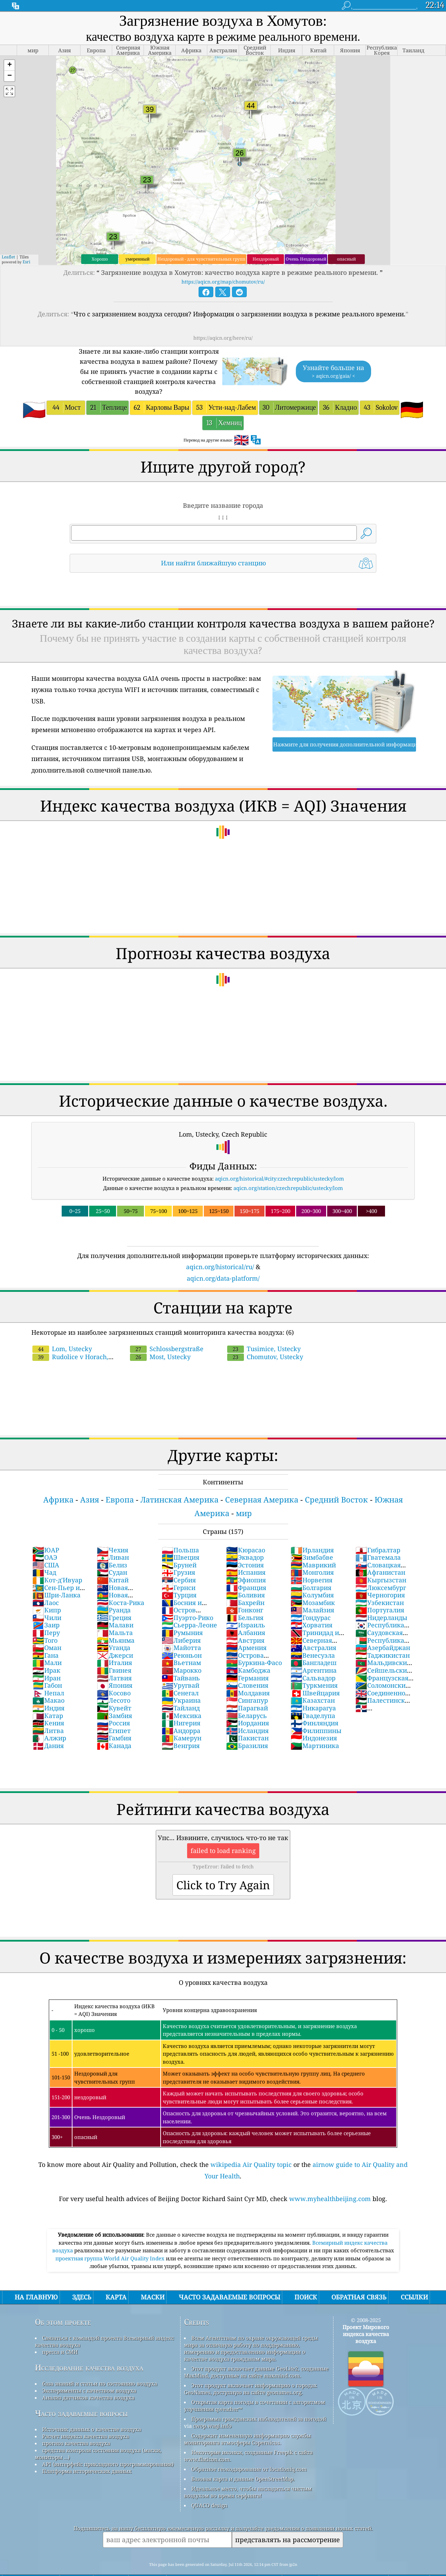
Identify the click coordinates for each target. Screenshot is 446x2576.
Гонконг (244, 1590)
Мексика (181, 1696)
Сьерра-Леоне (189, 1605)
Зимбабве (312, 1538)
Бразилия (247, 1726)
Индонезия (314, 1718)
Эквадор (245, 1538)
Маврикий (313, 1545)
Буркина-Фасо (254, 1643)
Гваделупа (313, 1696)
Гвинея (114, 1651)
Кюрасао (245, 1530)
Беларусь (246, 1696)
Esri (26, 242)
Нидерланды (381, 1598)
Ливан (113, 1538)
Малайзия (312, 1590)
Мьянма (115, 1621)
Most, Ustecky (160, 1337)
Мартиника (315, 1726)
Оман (46, 1628)
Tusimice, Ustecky (264, 1329)
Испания (246, 1553)
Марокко (181, 1651)
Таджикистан (382, 1636)
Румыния (182, 1613)
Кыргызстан (380, 1560)
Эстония (245, 1545)
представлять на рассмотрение (287, 2520)
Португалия (379, 1590)
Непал (48, 1673)
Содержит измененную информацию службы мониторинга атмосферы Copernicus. (247, 2419)
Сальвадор (313, 1658)
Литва (48, 1711)
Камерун (181, 1718)
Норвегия (311, 1560)
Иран (46, 1658)
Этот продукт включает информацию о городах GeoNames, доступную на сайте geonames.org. (250, 2369)
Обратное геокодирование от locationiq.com (249, 2449)
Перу (46, 1613)
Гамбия (114, 1718)
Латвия (114, 1658)
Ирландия (312, 1530)
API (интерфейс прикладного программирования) (108, 2444)
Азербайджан (382, 1628)
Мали (47, 1643)
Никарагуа (313, 1688)
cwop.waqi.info (212, 2406)
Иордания (247, 1703)
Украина (181, 1681)
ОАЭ (44, 1538)
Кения (48, 1703)
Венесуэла (313, 1636)
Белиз (112, 1545)
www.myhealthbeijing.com (330, 2179)
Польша (180, 1530)
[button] (9, 45)
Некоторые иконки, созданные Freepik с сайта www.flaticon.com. (248, 2436)
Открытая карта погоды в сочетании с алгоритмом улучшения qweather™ (254, 2386)
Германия (247, 1658)
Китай (113, 1560)
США (45, 1545)
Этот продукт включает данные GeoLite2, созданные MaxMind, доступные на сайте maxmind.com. (256, 2352)
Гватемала (378, 1538)
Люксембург (380, 1568)
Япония (114, 1666)
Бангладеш (314, 1643)
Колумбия (312, 1575)
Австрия (245, 1621)
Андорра (181, 1711)
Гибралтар (377, 1530)
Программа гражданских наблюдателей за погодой (258, 2399)
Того (44, 1621)
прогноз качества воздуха (76, 2423)
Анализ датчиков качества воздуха (88, 2377)
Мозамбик (313, 1583)
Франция (246, 1568)
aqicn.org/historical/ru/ (220, 1247)
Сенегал (180, 1673)
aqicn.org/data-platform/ (223, 1259)
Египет (114, 1711)
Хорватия (311, 1605)
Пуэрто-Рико (187, 1598)
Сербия (179, 1560)
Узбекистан (379, 1583)
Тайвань (181, 1658)
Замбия (114, 1696)
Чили (46, 1598)
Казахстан (313, 1681)
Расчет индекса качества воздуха (85, 2416)
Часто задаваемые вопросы (81, 2393)
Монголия (312, 1553)
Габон (47, 1666)
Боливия (245, 1575)
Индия (48, 1688)
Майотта (181, 1628)
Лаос (45, 1583)
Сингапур (247, 1681)
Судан (112, 1553)
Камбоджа (248, 1651)
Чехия (112, 1530)
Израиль (245, 1605)
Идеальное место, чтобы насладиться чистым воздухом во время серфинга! (248, 2472)
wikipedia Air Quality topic (251, 2145)
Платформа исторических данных (87, 2451)
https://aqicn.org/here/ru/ (223, 318)
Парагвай (247, 1688)
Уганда (113, 1628)
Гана (45, 1636)
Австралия (313, 1628)
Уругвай (180, 1666)
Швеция (180, 1538)
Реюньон (182, 1636)
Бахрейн (245, 1583)
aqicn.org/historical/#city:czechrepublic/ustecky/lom (279, 1158)
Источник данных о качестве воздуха (91, 2409)
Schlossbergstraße (166, 1329)
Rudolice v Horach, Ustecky (92, 1333)
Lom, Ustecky (62, 1329)
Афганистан (380, 1553)
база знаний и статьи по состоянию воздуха (99, 2363)
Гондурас (311, 1598)
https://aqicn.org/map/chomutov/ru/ (223, 262)
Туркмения (314, 1666)
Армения (246, 1628)
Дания (48, 1726)
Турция (179, 1575)
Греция (114, 1598)
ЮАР (45, 1530)
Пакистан (247, 1718)
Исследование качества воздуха (89, 2348)
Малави (115, 1605)
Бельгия (244, 1598)
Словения (247, 1666)
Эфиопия (246, 1560)
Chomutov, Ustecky (265, 1337)
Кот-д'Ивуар (57, 1560)
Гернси (178, 1568)
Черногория (380, 1575)
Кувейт (114, 1688)
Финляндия (314, 1703)
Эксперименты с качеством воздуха (89, 2370)
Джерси (115, 1636)
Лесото (113, 1681)
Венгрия (181, 1726)
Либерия (181, 1621)
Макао (48, 1681)
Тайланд (181, 1688)
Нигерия (181, 1703)
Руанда (114, 1590)
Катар (47, 1696)
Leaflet (8, 237)
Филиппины (316, 1711)
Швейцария (315, 1673)
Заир (46, 1605)
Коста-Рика (120, 1583)
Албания (245, 1613)
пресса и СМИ (60, 2332)
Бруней (179, 1545)
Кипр (46, 1590)
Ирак (46, 1651)
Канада (114, 1726)
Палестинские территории (384, 1685)
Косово (114, 1673)
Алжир (49, 1718)
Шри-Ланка (56, 1575)
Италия (114, 1643)
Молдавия (248, 1673)
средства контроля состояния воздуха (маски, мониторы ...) (98, 2434)
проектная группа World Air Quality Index (110, 2238)
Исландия (247, 1711)
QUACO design (209, 2485)
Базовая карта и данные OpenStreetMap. (243, 2459)
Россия (113, 1703)
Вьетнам (181, 1643)
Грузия (178, 1553)
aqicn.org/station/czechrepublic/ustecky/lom (288, 1168)
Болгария (311, 1568)
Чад (44, 1553)
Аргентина (314, 1651)
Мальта (115, 1613)
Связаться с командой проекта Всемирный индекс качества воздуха (104, 2322)
